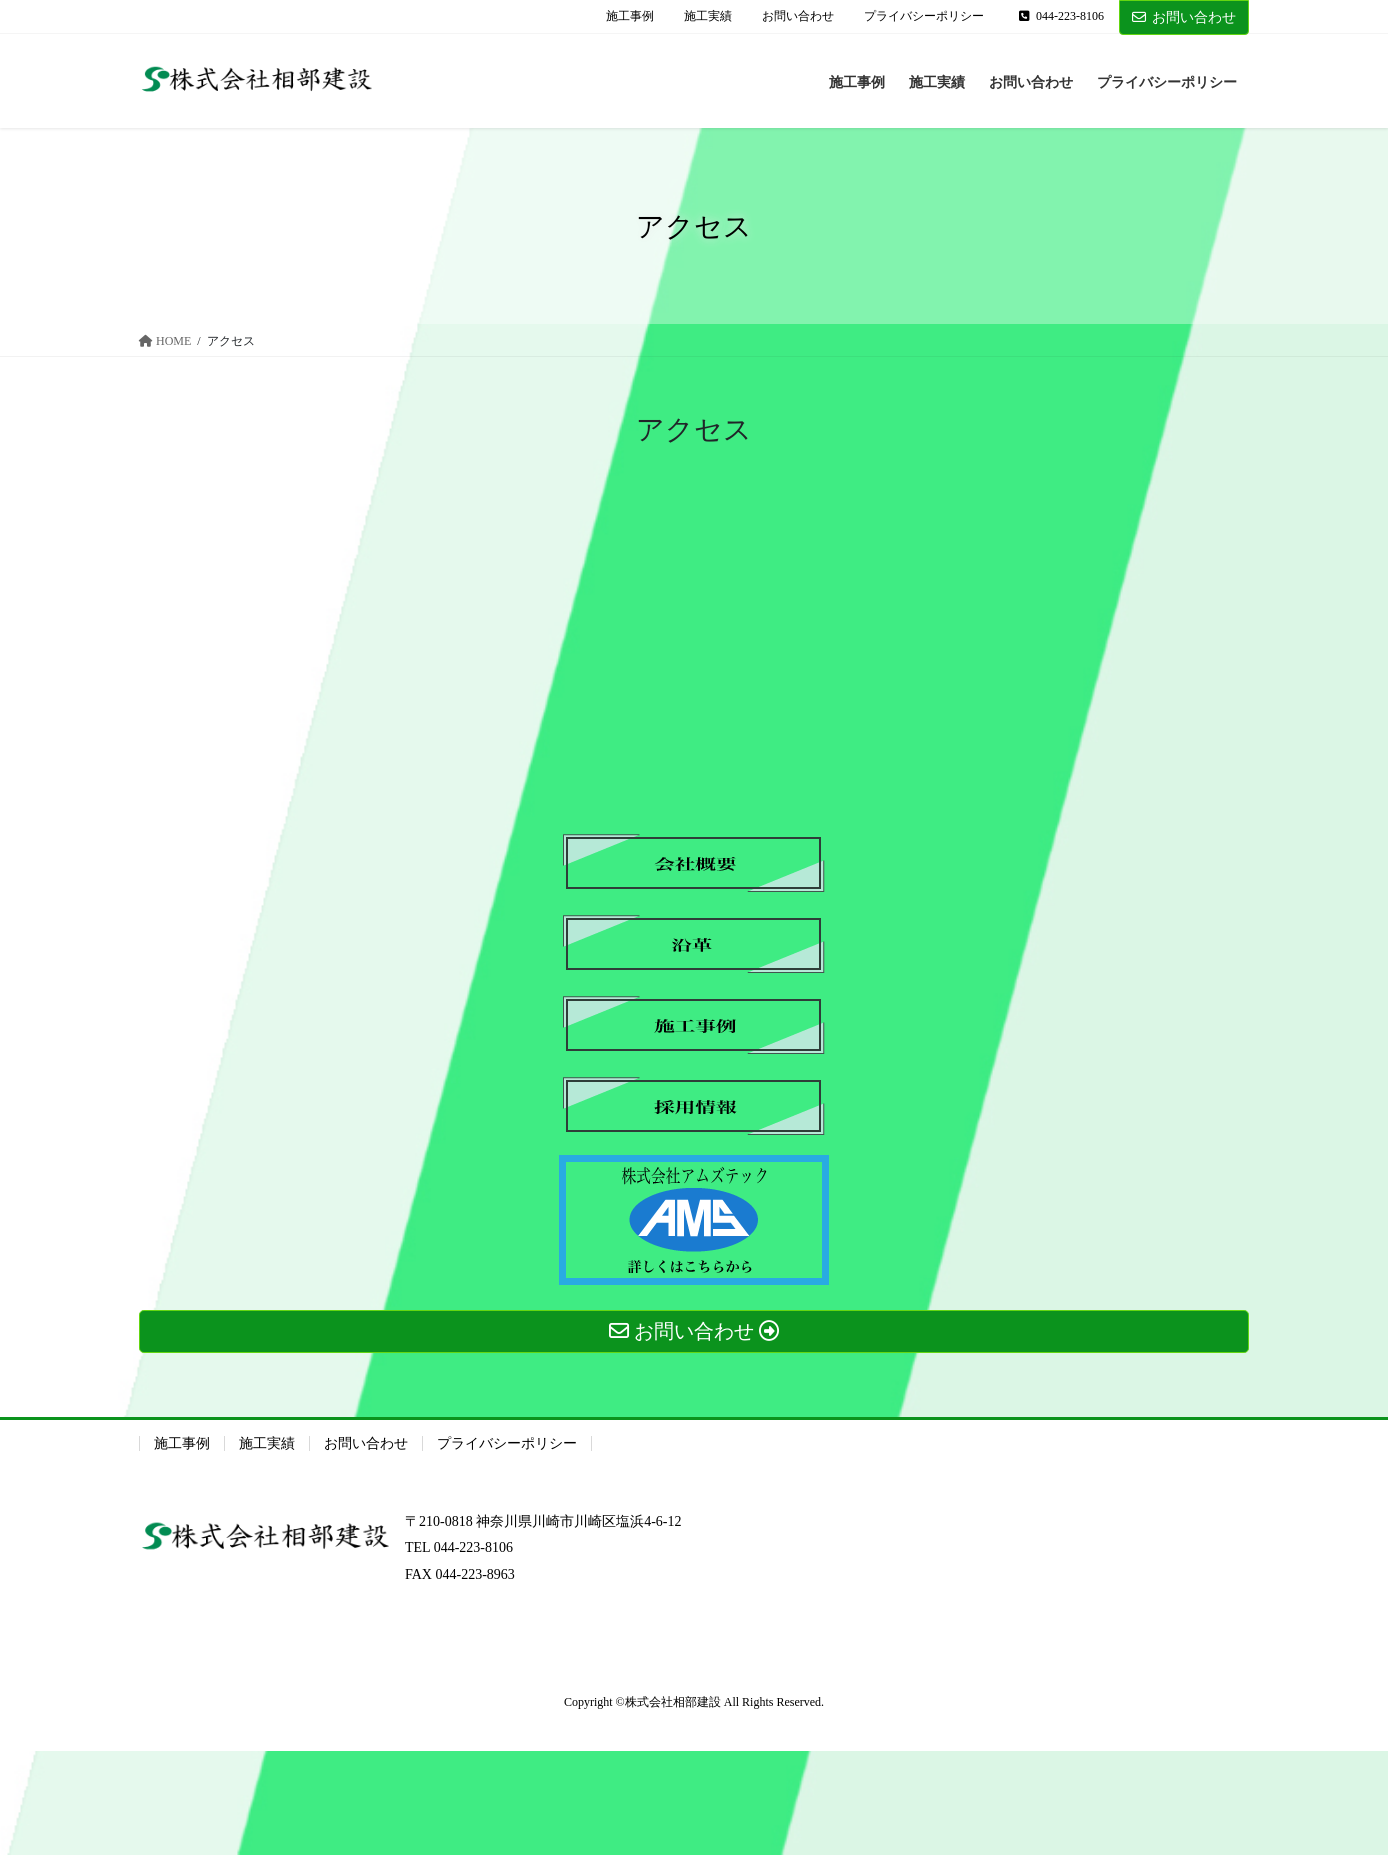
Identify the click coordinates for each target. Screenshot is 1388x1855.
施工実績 (708, 16)
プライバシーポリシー (924, 16)
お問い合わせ (798, 16)
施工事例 (630, 16)
